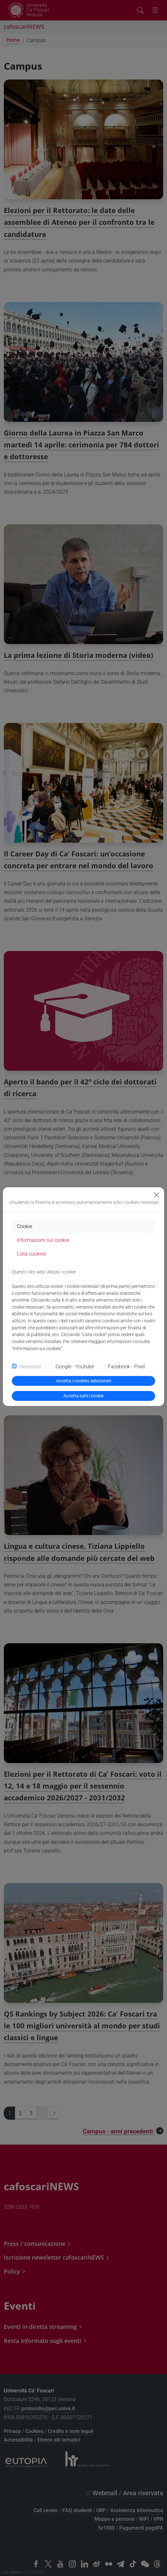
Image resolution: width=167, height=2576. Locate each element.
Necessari (30, 1367)
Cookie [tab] (24, 1226)
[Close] (156, 1195)
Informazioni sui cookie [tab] (43, 1240)
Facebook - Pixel (126, 1367)
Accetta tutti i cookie (83, 1395)
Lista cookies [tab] (31, 1254)
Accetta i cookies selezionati (83, 1380)
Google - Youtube (74, 1367)
